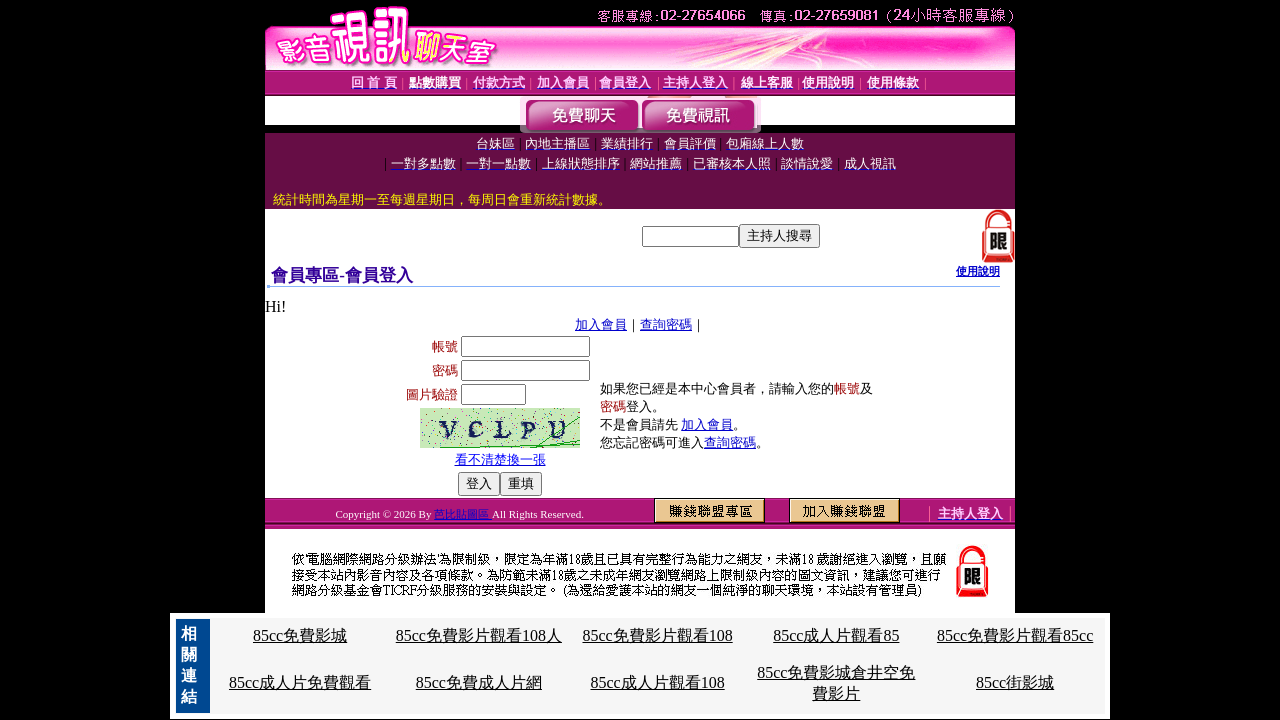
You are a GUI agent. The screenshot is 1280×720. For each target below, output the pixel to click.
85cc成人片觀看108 (657, 682)
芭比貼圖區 (463, 514)
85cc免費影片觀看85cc (1015, 635)
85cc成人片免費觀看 (300, 682)
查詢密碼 (666, 324)
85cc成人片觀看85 (836, 635)
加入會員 (601, 324)
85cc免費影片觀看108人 (479, 635)
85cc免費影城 (300, 635)
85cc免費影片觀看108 (657, 635)
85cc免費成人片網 (479, 682)
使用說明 (978, 271)
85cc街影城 (1015, 682)
